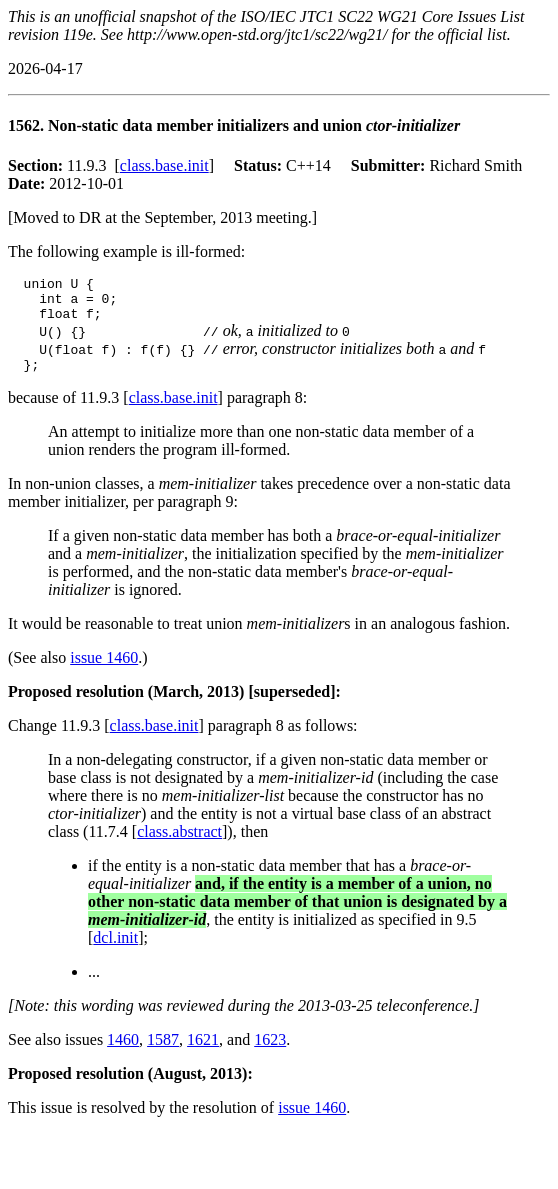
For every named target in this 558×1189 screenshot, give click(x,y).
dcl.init (115, 949)
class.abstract (179, 843)
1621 (203, 1051)
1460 (123, 1051)
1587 (163, 1051)
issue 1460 (104, 669)
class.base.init (164, 165)
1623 (270, 1051)
